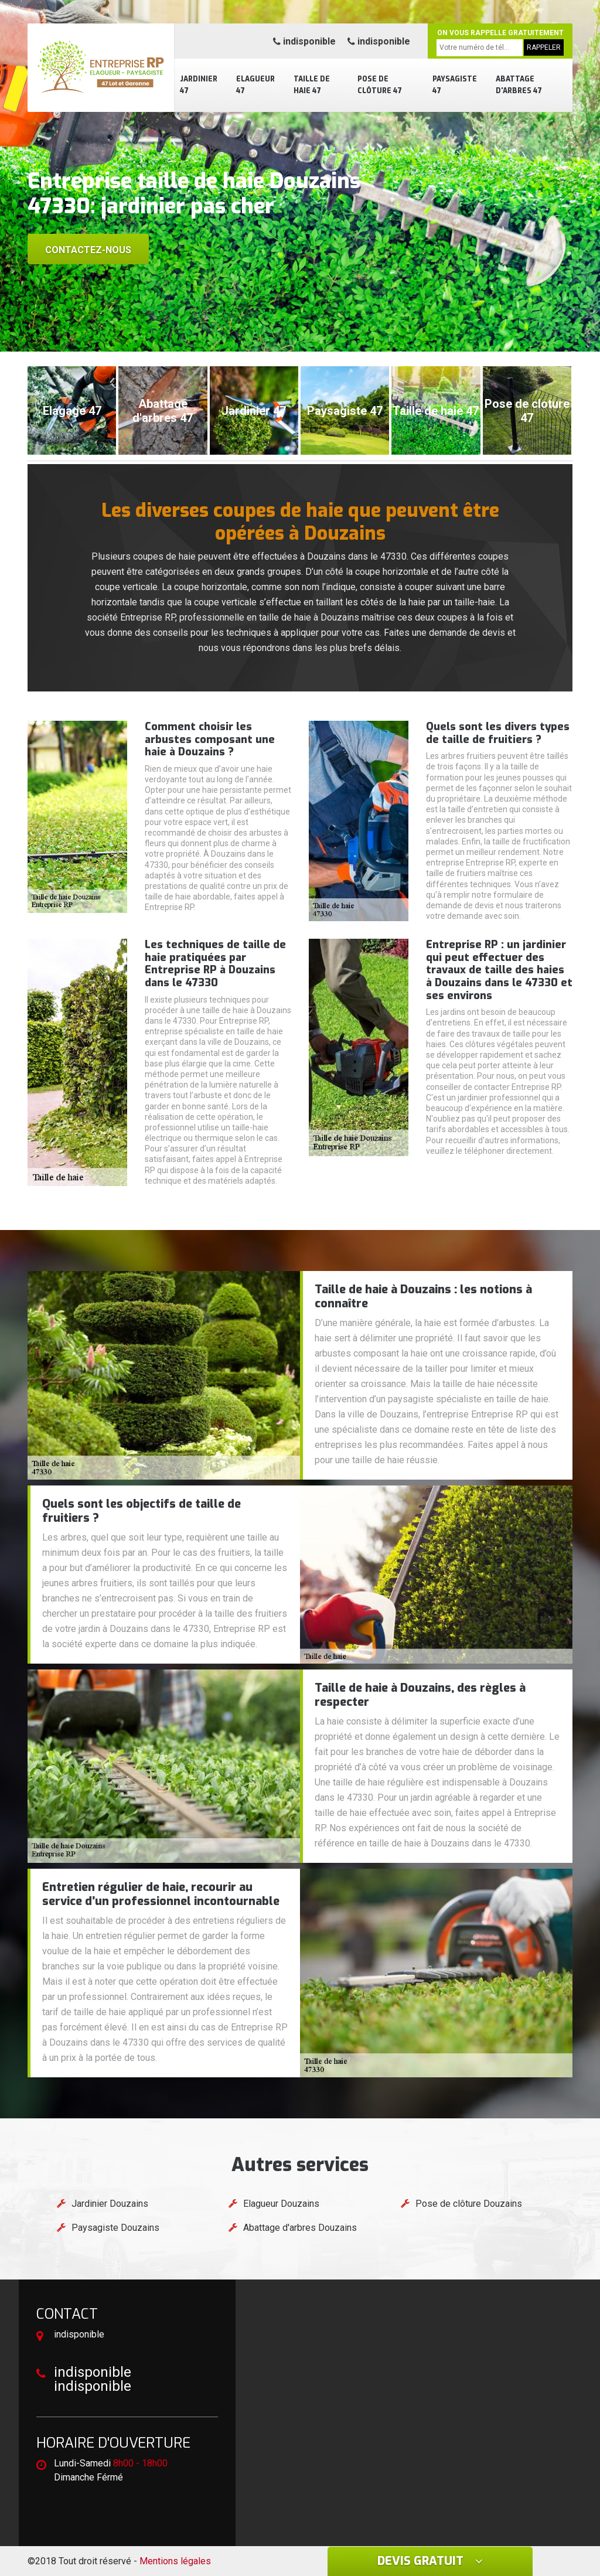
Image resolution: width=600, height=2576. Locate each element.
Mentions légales (175, 2561)
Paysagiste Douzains (115, 2227)
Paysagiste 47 (454, 85)
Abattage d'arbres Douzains (300, 2227)
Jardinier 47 (198, 85)
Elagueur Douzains (281, 2203)
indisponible (304, 41)
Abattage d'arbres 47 (519, 85)
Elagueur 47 (255, 85)
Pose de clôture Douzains (468, 2203)
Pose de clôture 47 (379, 85)
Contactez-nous (88, 249)
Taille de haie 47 (312, 85)
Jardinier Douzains (109, 2203)
